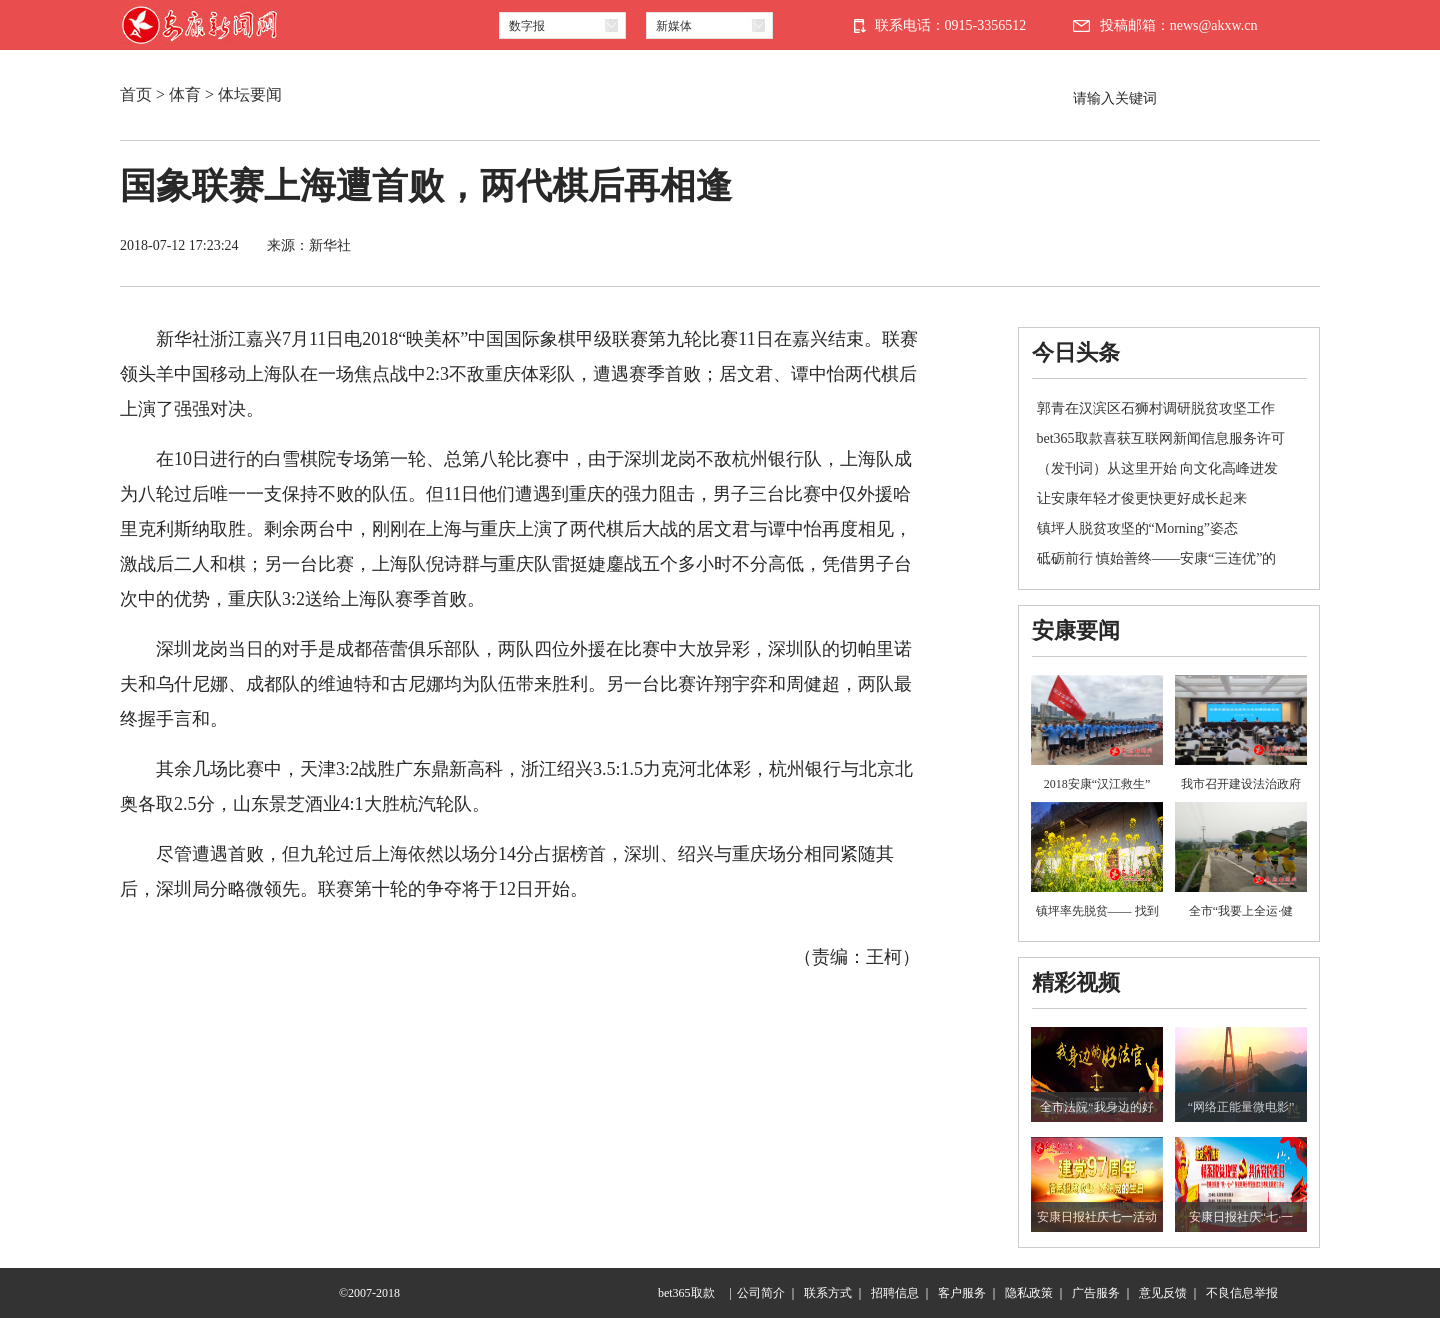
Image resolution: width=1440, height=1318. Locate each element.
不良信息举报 (1242, 1293)
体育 (185, 94)
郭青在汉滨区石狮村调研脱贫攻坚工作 (1156, 408)
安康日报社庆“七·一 (1241, 1217)
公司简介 (761, 1293)
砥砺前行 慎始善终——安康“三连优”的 (1157, 558)
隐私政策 (1029, 1293)
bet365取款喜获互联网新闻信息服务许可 (1161, 438)
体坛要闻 (250, 94)
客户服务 (962, 1293)
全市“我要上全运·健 (1241, 911)
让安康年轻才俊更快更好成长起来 (1142, 498)
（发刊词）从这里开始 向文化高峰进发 (1158, 468)
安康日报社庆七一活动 (1097, 1217)
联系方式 (828, 1293)
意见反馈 (1163, 1293)
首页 (136, 94)
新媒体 (674, 26)
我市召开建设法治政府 (1241, 784)
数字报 (527, 26)
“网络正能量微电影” (1241, 1107)
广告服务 (1096, 1293)
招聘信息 (895, 1293)
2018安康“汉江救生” (1097, 784)
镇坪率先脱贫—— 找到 (1097, 911)
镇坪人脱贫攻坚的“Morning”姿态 (1137, 528)
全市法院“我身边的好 (1096, 1107)
